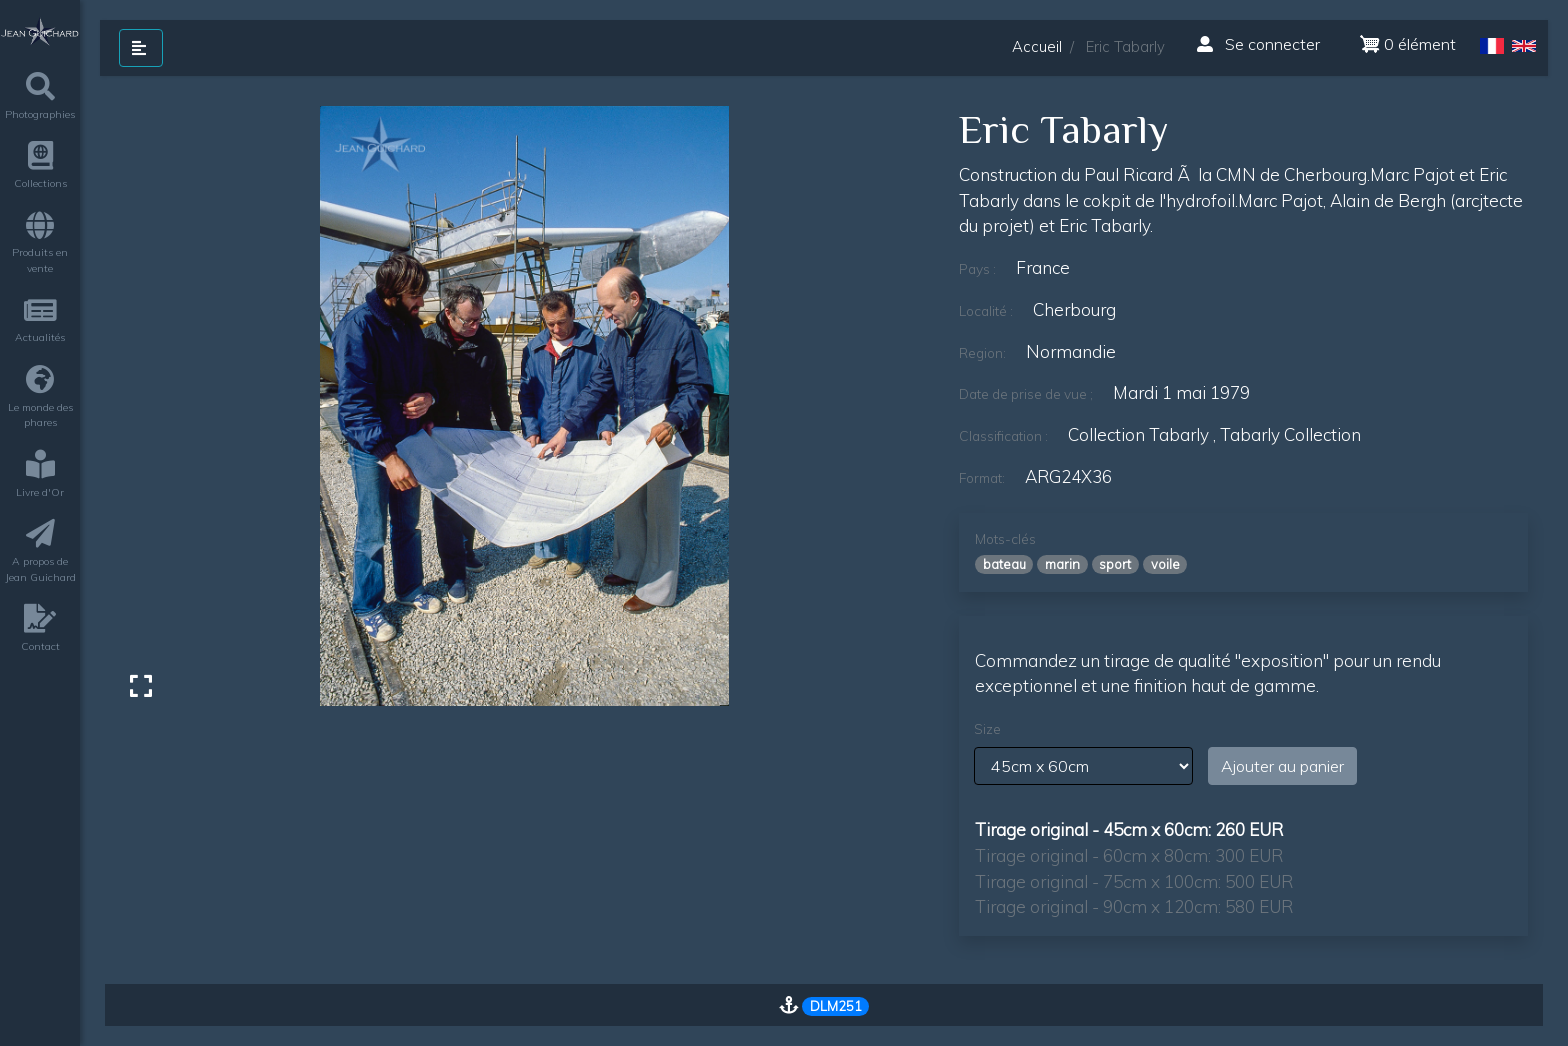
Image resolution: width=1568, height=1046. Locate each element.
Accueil (1037, 46)
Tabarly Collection (1290, 434)
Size (987, 729)
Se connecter (1258, 44)
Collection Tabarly (1138, 434)
